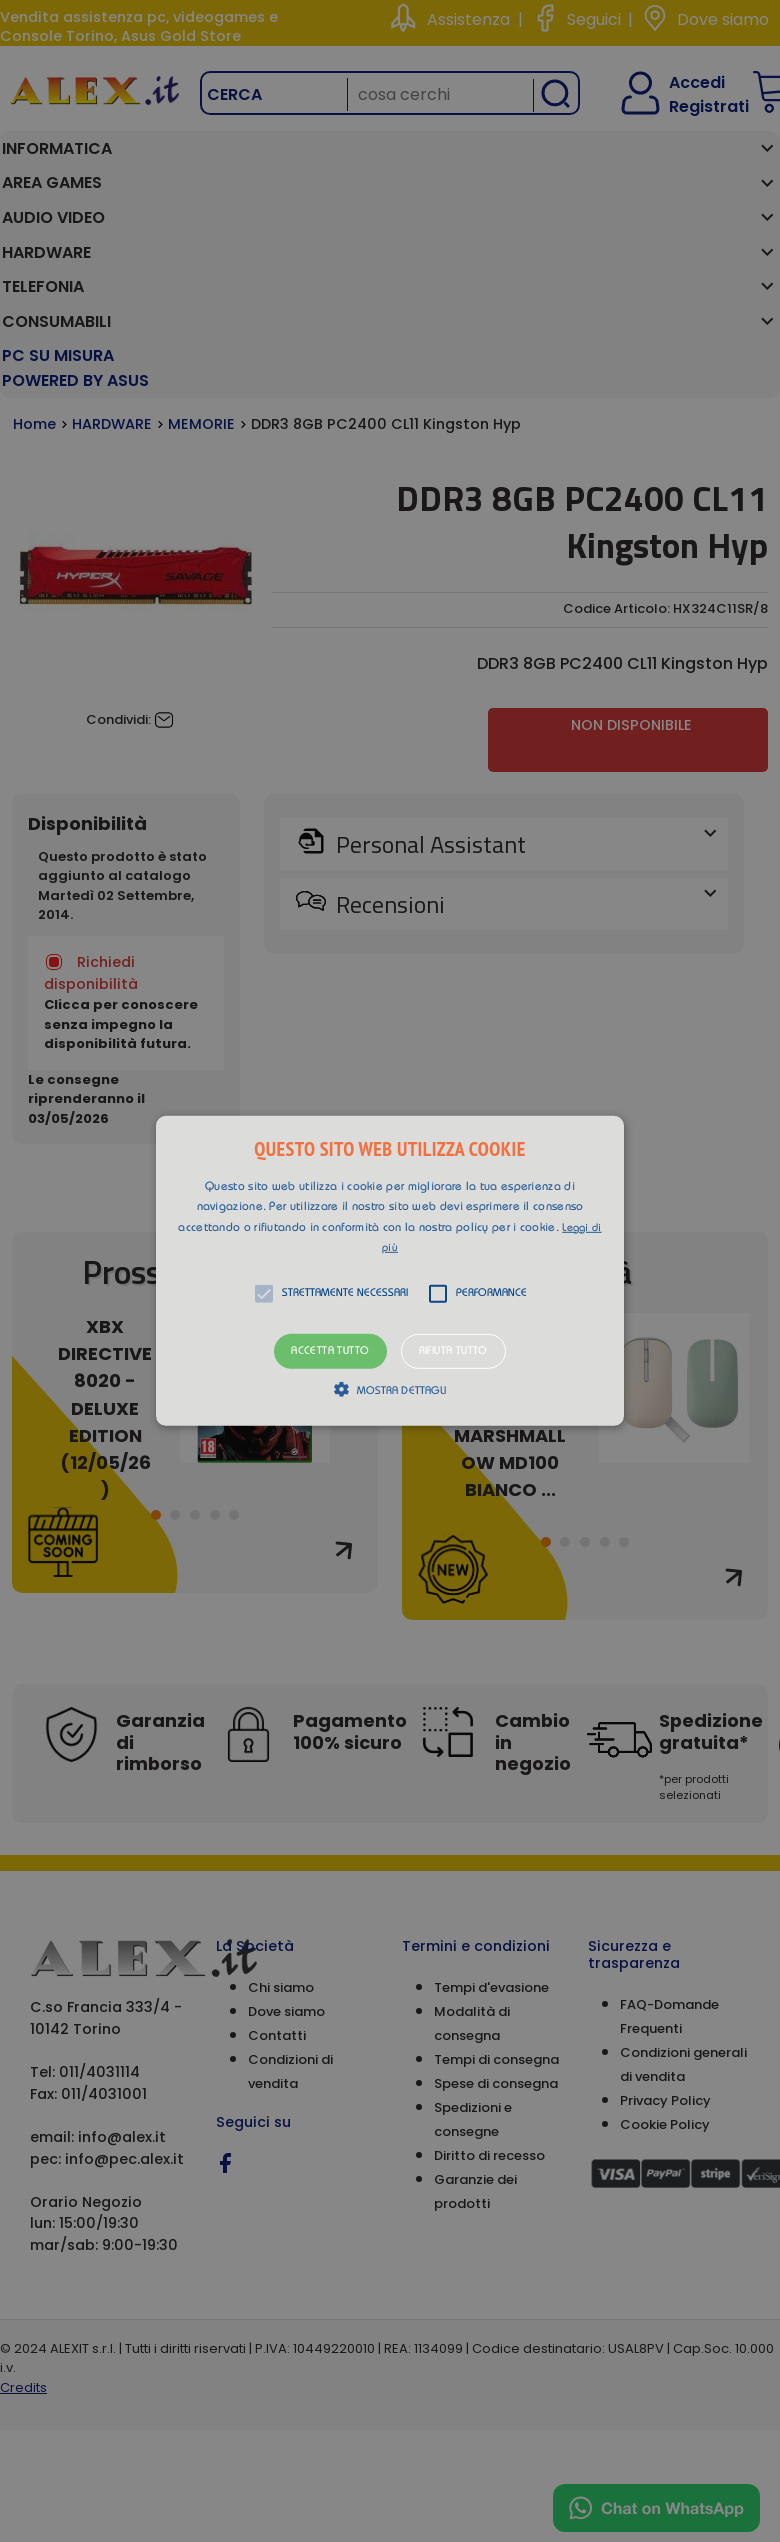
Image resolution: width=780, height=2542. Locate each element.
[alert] (390, 1271)
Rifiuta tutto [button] (453, 1351)
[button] (390, 1271)
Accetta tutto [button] (330, 1351)
